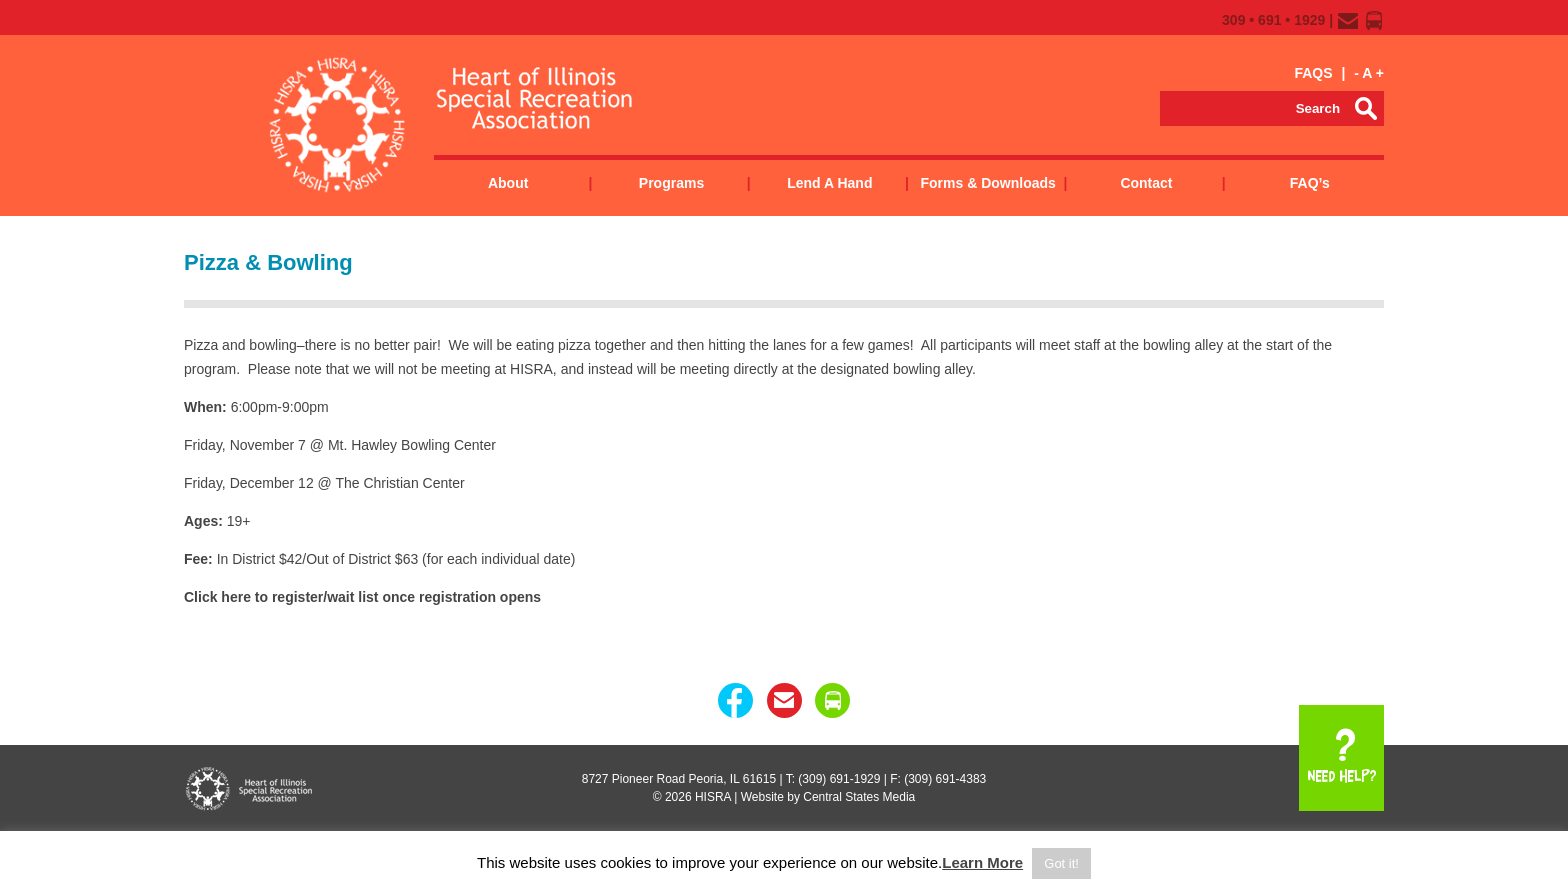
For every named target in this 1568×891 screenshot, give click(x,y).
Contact (1146, 183)
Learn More (982, 862)
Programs (671, 183)
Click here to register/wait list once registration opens (362, 597)
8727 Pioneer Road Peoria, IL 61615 (679, 779)
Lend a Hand (829, 183)
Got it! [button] (1061, 863)
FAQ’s (1310, 183)
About (508, 183)
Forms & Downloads (987, 183)
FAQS (1313, 73)
